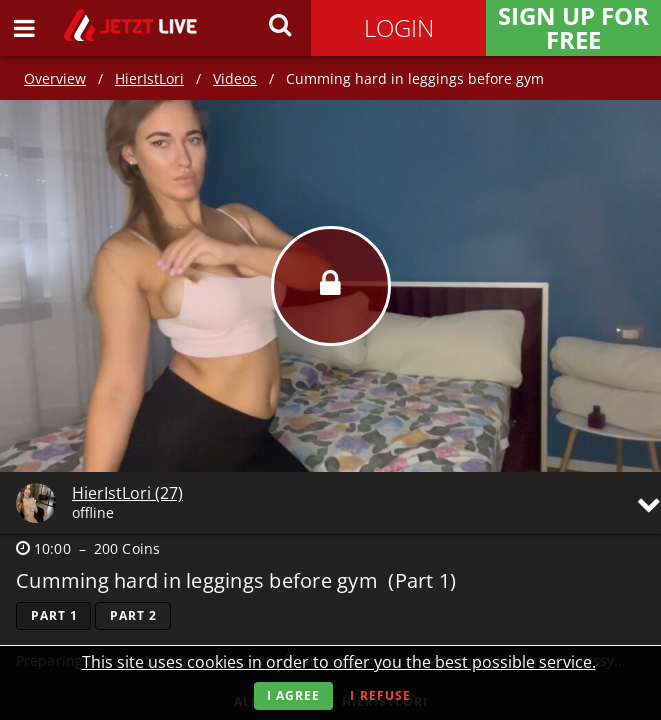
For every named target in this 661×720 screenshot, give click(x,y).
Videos (235, 78)
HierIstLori (149, 78)
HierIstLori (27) (127, 493)
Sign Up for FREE (573, 28)
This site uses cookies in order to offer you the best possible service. (339, 662)
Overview (55, 78)
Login (399, 27)
